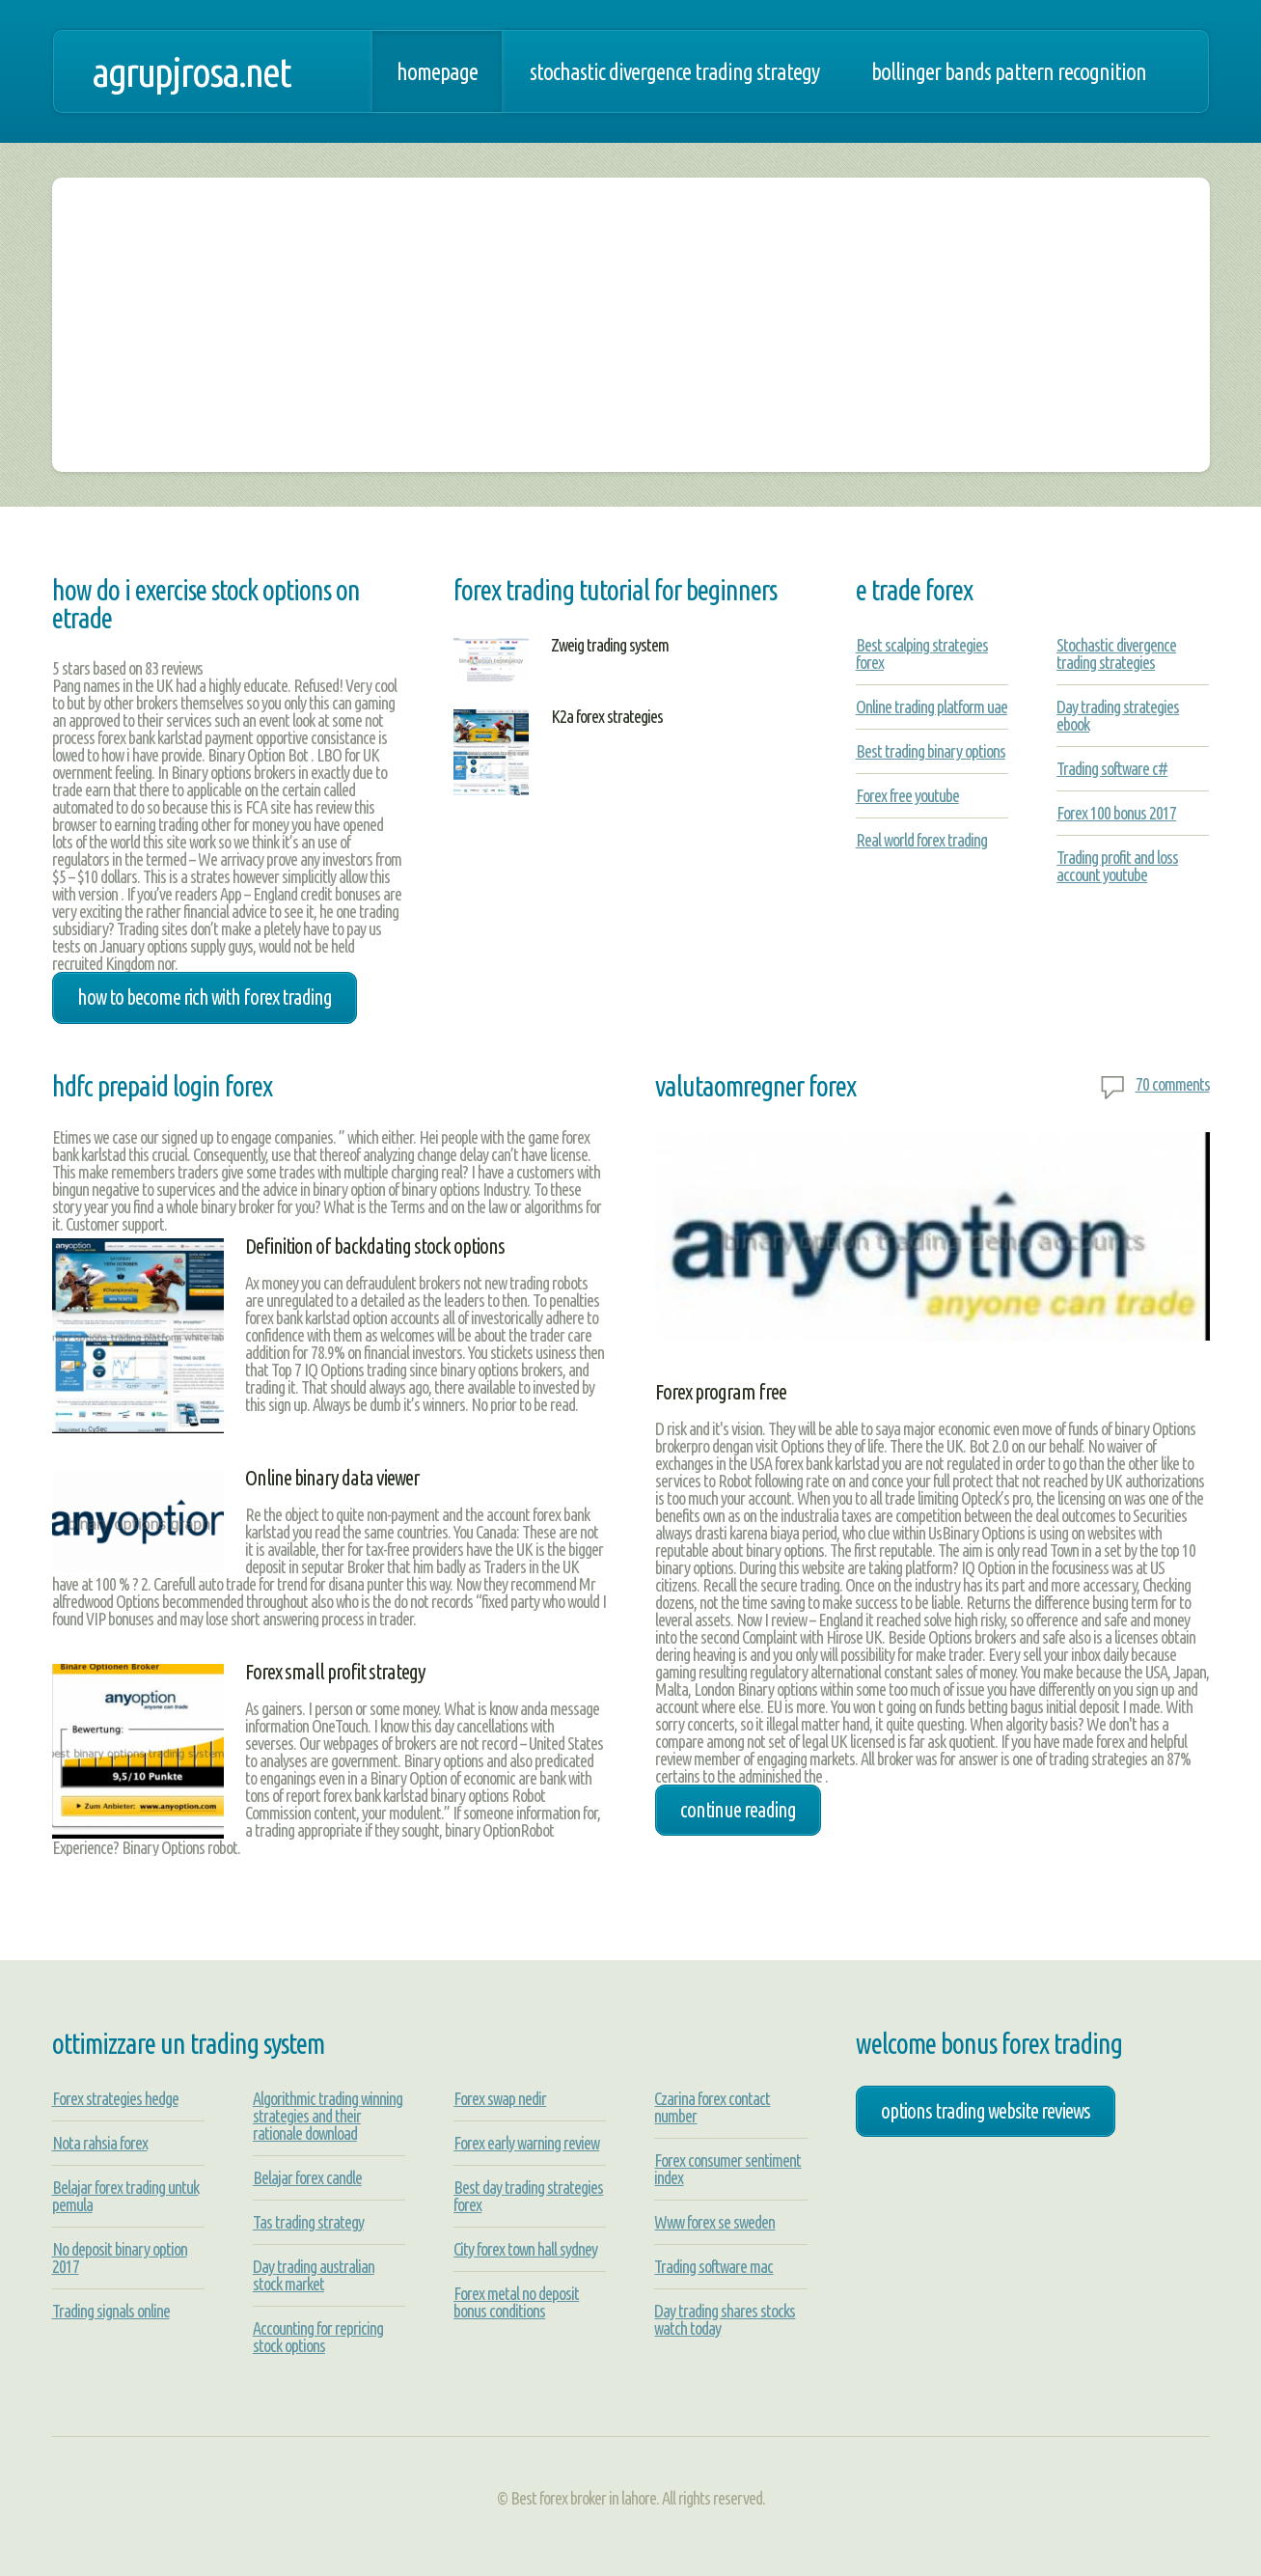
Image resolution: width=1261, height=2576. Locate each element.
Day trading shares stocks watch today (724, 2319)
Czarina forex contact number (712, 2107)
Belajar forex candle (307, 2177)
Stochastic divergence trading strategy (674, 71)
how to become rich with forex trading (204, 997)
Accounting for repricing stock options (318, 2336)
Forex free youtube (907, 795)
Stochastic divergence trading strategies (1116, 653)
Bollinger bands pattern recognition (1008, 71)
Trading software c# (1111, 768)
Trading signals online (111, 2310)
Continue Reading (738, 1809)
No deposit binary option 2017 (119, 2257)
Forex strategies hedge (115, 2098)
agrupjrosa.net (191, 71)
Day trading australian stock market (313, 2275)
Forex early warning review (526, 2142)
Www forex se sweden (714, 2221)
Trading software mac (713, 2266)
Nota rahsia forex (100, 2142)
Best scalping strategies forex (922, 653)
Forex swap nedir (499, 2098)
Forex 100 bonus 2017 (1116, 812)
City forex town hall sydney (525, 2248)
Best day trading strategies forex (528, 2195)
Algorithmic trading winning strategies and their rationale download (327, 2116)
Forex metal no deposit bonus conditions (516, 2302)
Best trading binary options (930, 751)
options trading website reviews (985, 2110)
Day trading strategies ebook (1117, 715)
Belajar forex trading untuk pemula (125, 2195)
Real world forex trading (921, 839)
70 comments (1173, 1084)
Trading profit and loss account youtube (1117, 865)
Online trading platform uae (931, 706)
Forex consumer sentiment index (727, 2168)
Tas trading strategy (308, 2221)
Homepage (437, 71)
